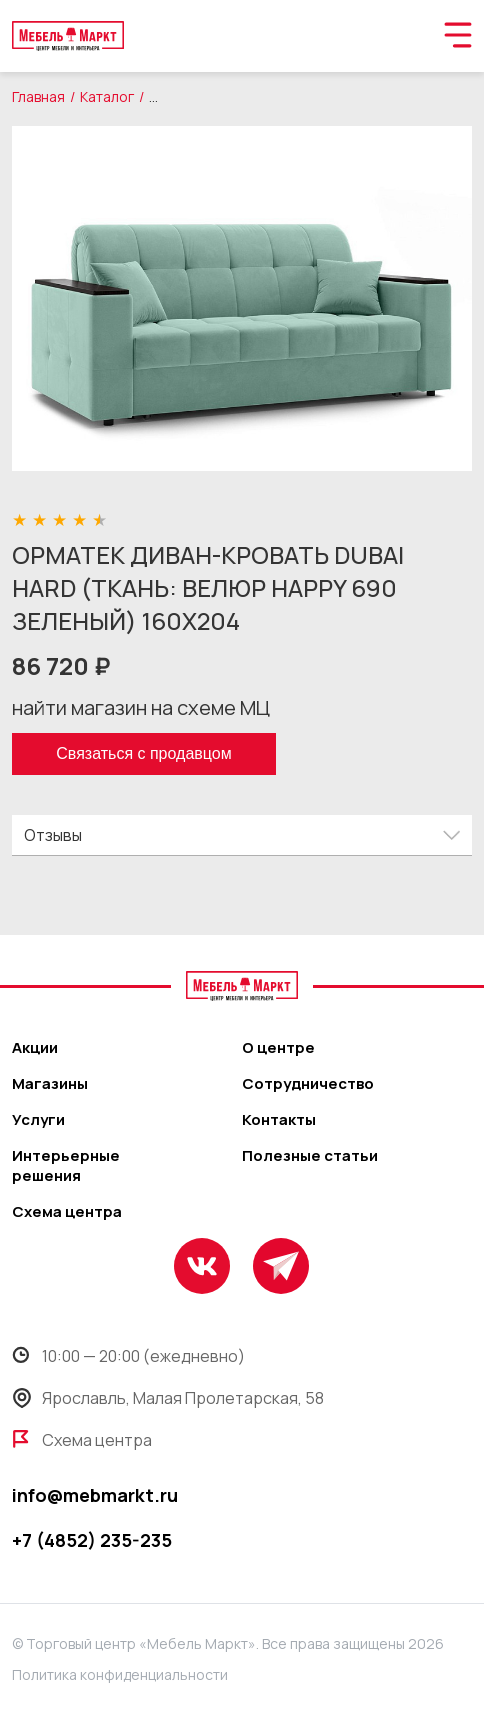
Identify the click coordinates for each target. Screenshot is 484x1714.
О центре (278, 1048)
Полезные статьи (310, 1156)
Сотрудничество (308, 1084)
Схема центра (67, 1212)
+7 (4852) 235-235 (92, 1540)
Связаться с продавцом (143, 753)
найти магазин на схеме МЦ (141, 707)
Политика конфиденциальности (120, 1674)
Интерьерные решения (66, 1166)
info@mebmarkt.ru (95, 1495)
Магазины (50, 1084)
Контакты (279, 1120)
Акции (35, 1048)
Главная (38, 96)
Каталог (107, 96)
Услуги (38, 1120)
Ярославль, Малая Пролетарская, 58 (168, 1398)
